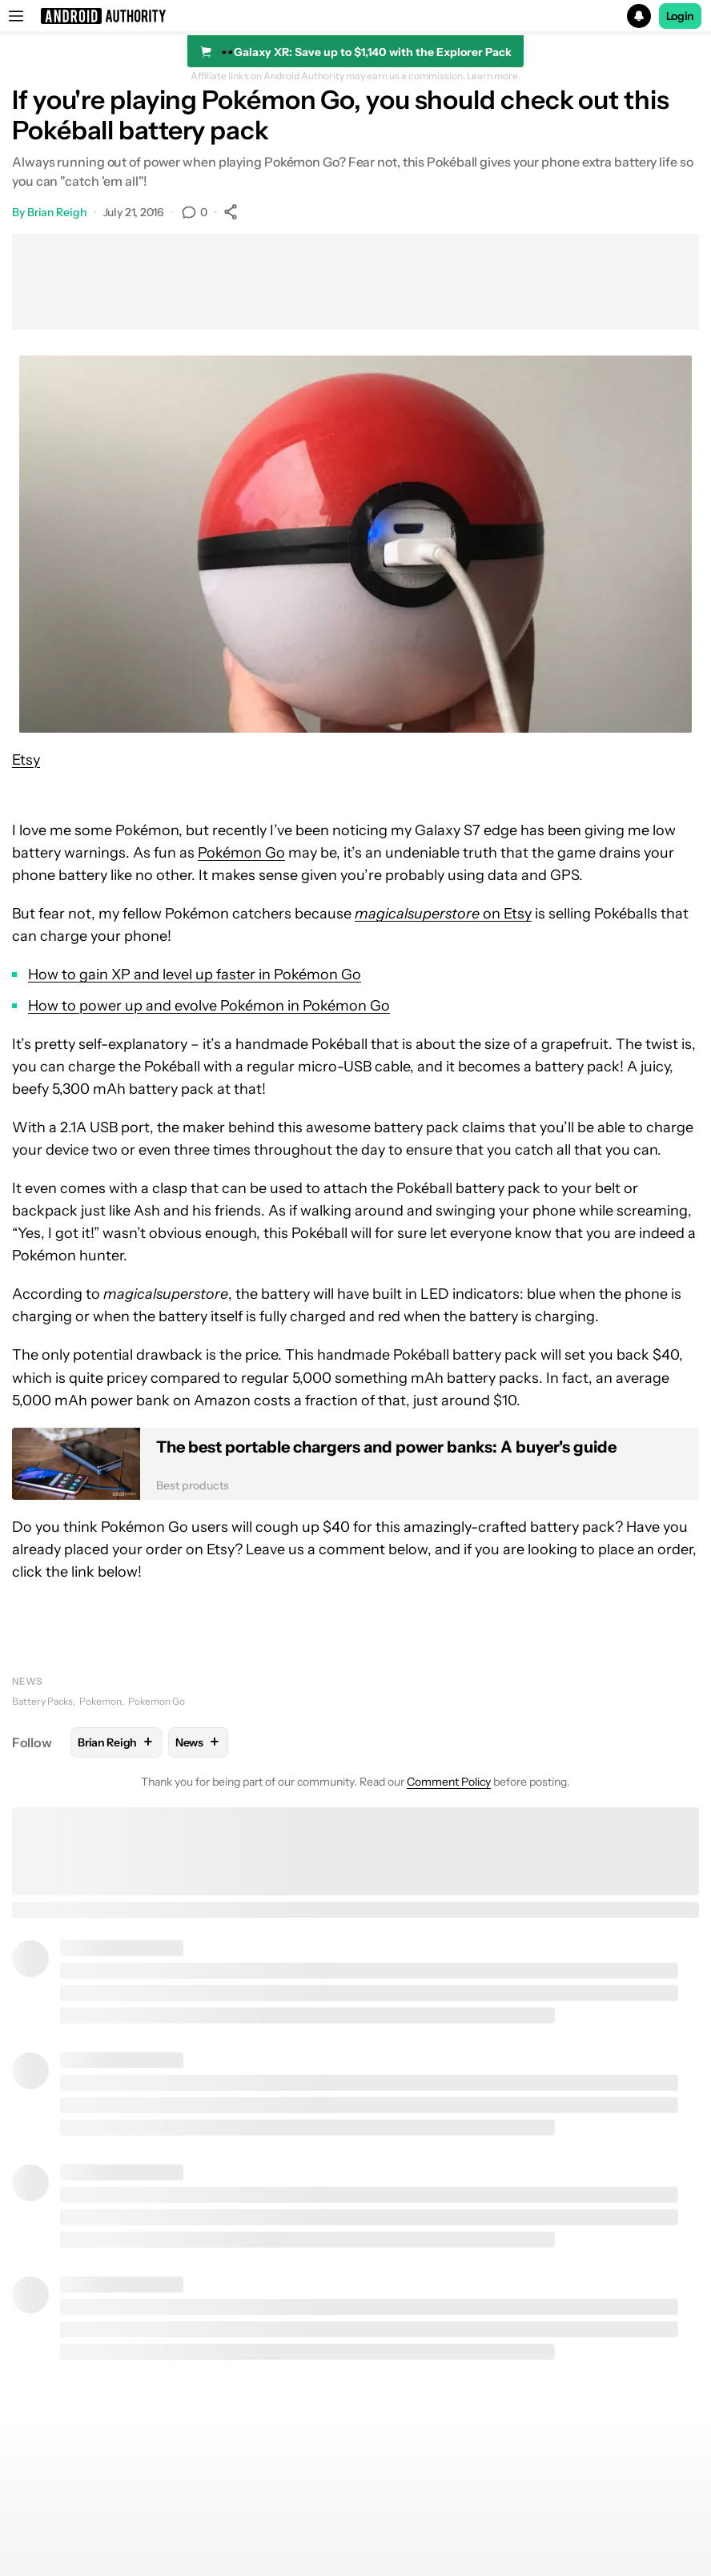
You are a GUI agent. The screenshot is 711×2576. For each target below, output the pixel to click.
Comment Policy (449, 1781)
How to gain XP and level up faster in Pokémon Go (194, 974)
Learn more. (493, 76)
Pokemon (100, 1701)
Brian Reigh (56, 212)
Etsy (26, 760)
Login (680, 16)
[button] (355, 16)
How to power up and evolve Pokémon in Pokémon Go (209, 1006)
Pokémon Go (241, 853)
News (27, 1681)
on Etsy (443, 913)
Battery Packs (42, 1701)
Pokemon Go (156, 1701)
